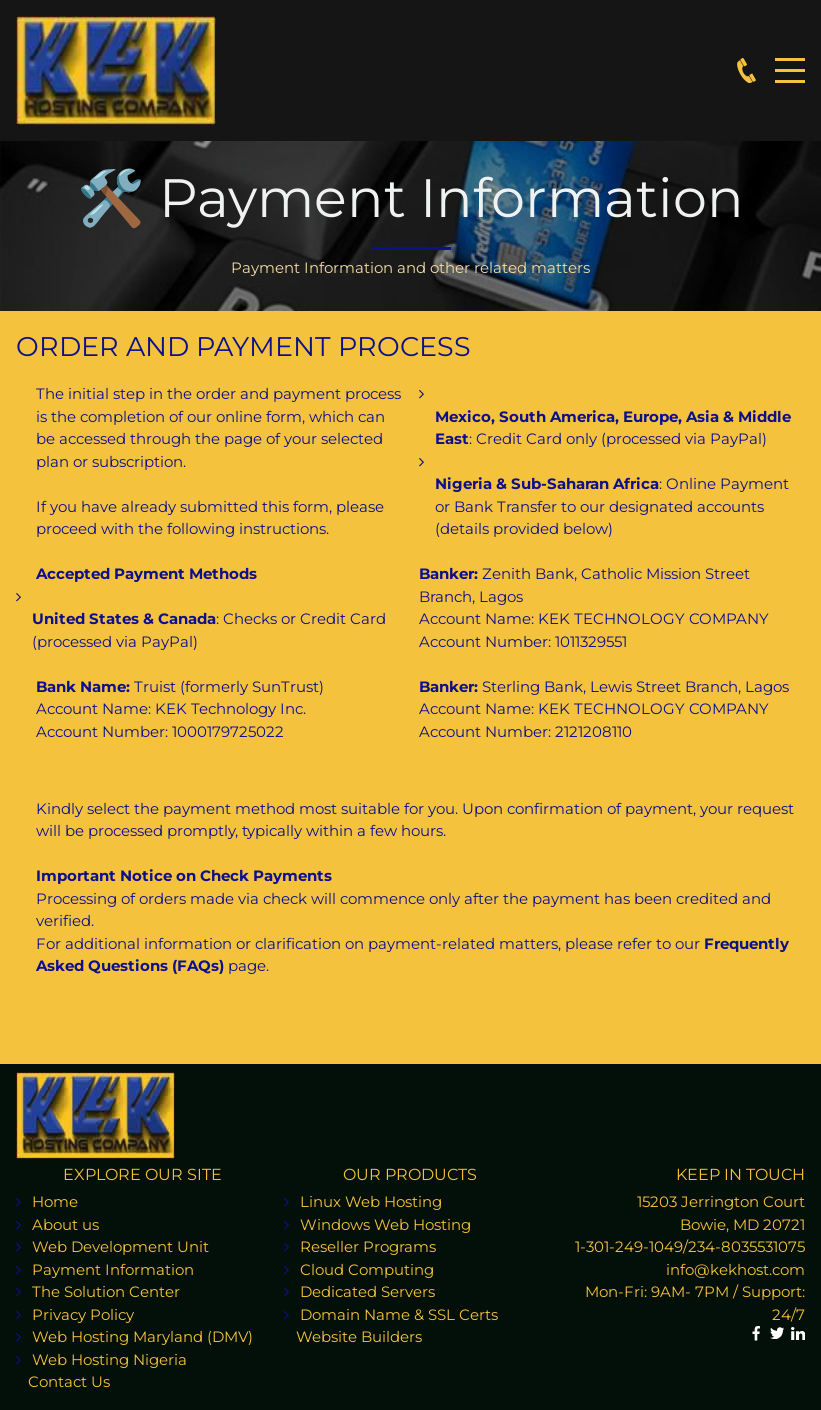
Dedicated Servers (367, 1291)
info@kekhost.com (735, 1269)
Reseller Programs (368, 1246)
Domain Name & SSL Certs (401, 1314)
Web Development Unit (120, 1246)
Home (55, 1201)
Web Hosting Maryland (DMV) (142, 1336)
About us (65, 1224)
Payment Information (113, 1269)
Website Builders (353, 1336)
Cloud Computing (367, 1269)
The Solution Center (106, 1291)
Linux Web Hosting (371, 1201)
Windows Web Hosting (385, 1224)
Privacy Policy (83, 1314)
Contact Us (63, 1381)
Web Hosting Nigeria (109, 1359)
